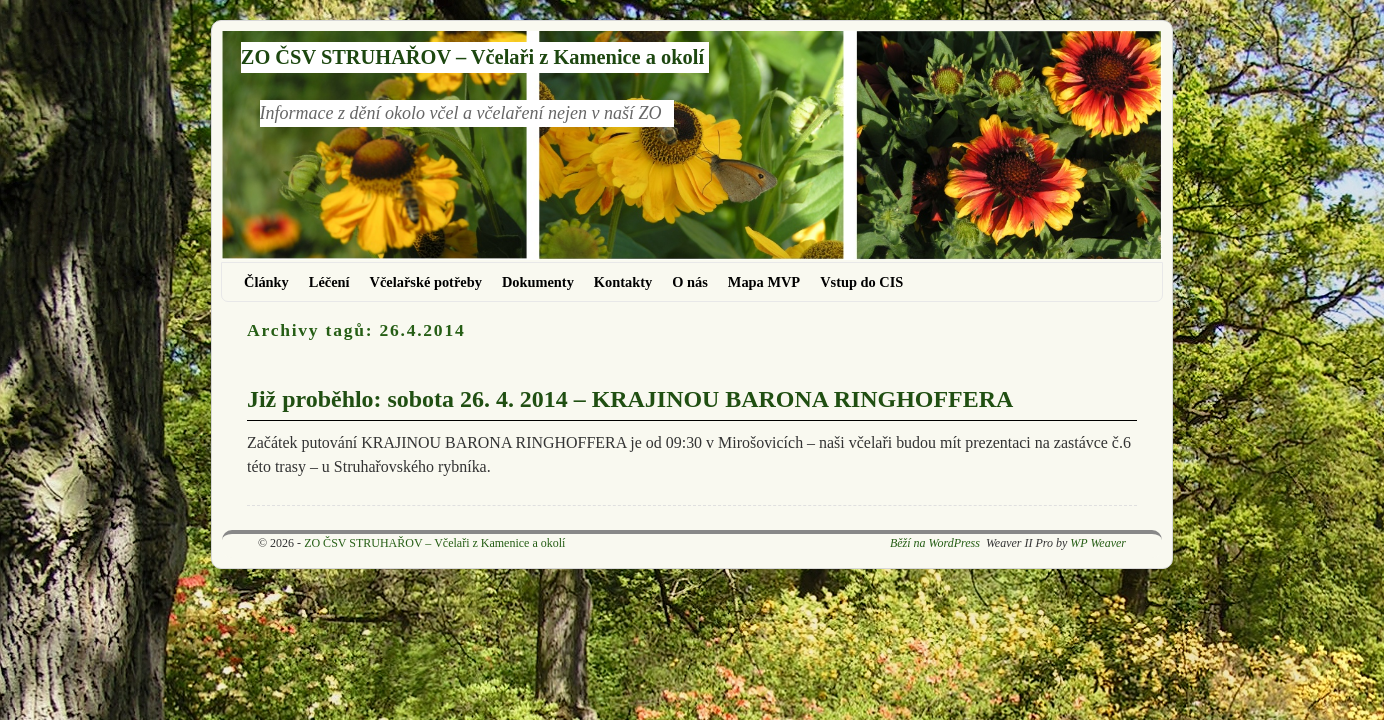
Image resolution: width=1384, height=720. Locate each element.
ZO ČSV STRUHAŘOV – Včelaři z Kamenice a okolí (472, 57)
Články (266, 282)
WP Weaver (1098, 543)
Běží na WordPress (935, 543)
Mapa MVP (764, 282)
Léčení (329, 282)
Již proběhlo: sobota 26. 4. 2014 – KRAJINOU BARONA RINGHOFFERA (630, 399)
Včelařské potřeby (426, 282)
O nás (690, 282)
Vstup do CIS (861, 282)
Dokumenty (538, 282)
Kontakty (623, 282)
